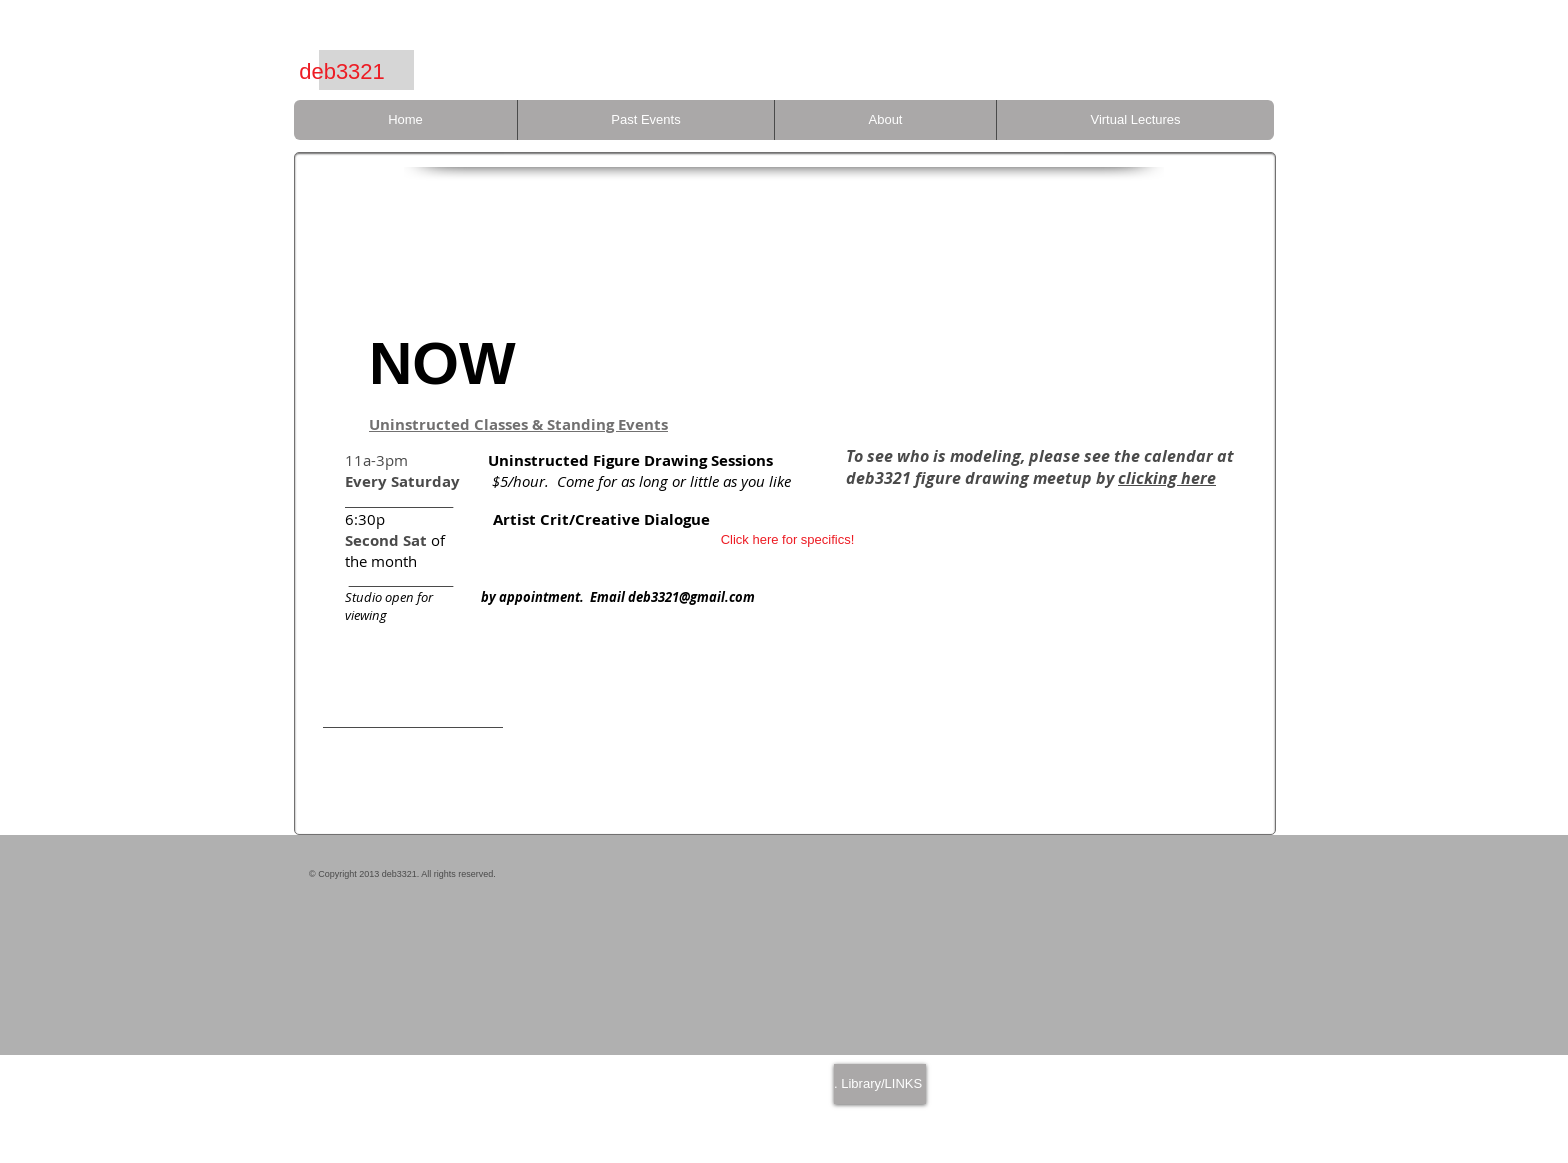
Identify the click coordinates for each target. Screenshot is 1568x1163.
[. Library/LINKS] (880, 1084)
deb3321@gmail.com (691, 597)
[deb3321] (342, 72)
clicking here (1167, 478)
